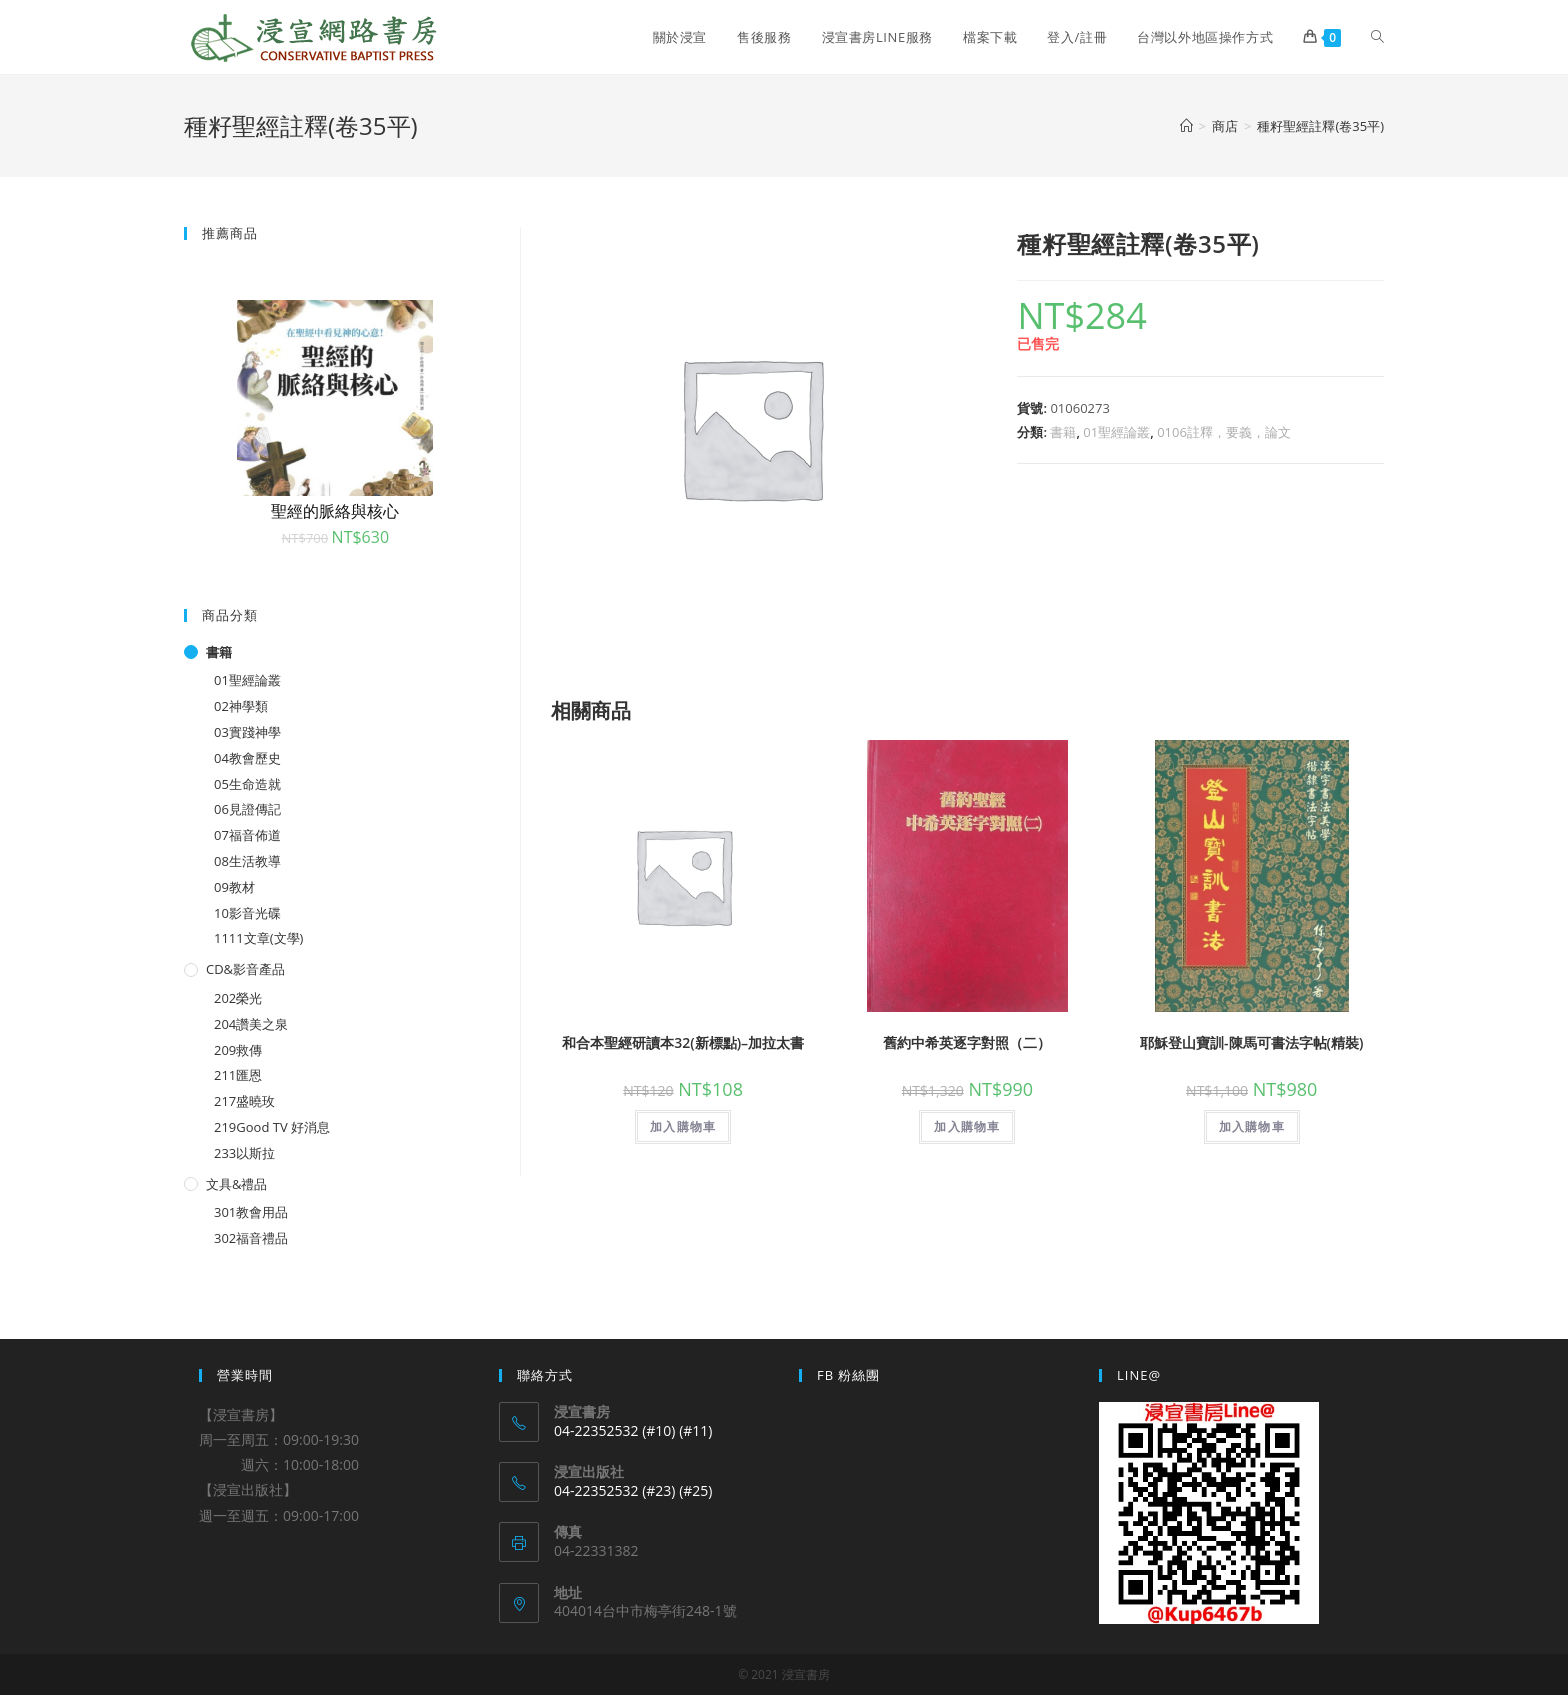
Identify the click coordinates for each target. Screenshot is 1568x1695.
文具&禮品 (236, 1184)
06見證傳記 (247, 809)
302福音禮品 (251, 1238)
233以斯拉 (244, 1153)
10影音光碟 (247, 913)
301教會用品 (251, 1212)
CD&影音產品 (245, 969)
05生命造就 (247, 784)
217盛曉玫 (244, 1101)
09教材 (234, 887)
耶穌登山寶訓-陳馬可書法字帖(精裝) (1251, 1042)
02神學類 (241, 706)
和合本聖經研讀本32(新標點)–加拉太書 (683, 1042)
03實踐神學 (247, 732)
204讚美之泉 (251, 1024)
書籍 (1063, 432)
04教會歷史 (247, 758)
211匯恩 (238, 1075)
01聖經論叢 (1116, 432)
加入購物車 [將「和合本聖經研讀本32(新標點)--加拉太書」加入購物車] (683, 1126)
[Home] (1186, 126)
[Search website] (1377, 37)
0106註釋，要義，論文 (1224, 432)
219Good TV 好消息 (272, 1127)
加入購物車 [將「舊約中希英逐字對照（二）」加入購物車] (967, 1126)
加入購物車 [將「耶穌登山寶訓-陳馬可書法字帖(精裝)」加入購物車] (1252, 1126)
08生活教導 (247, 861)
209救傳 (238, 1050)
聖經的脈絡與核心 (335, 511)
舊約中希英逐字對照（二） (967, 1042)
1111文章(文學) (258, 938)
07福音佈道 (247, 835)
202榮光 (238, 998)
